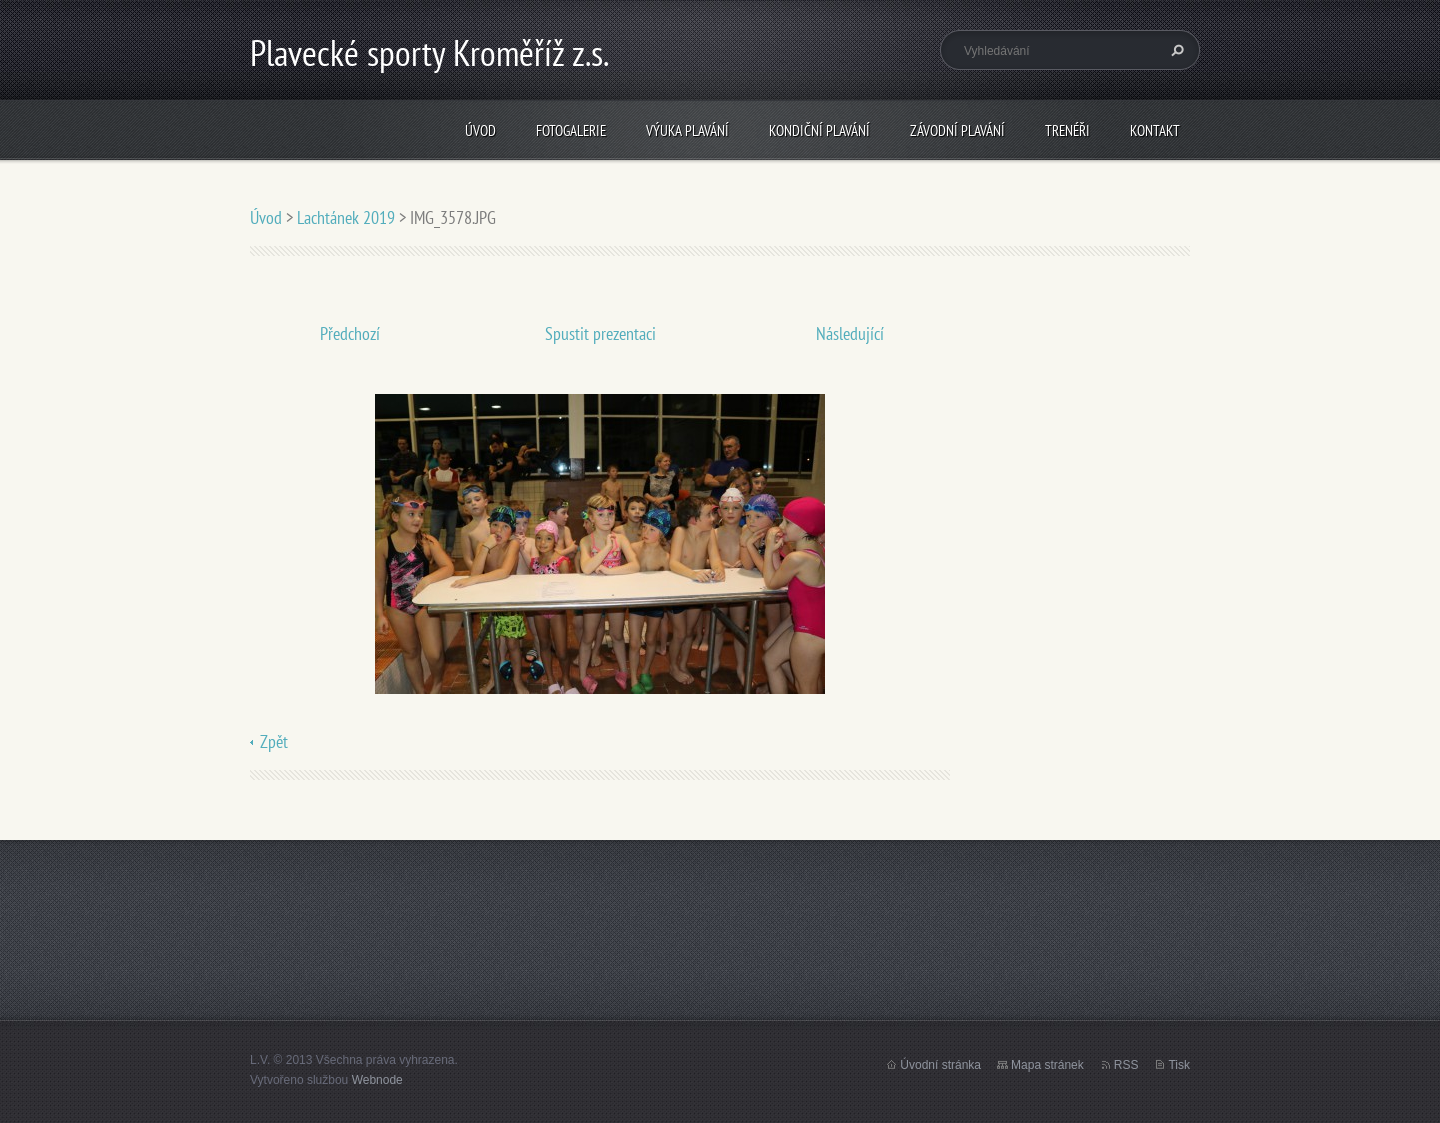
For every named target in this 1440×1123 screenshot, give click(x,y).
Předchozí (350, 333)
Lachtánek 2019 (346, 217)
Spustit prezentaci (600, 333)
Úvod (480, 130)
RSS (1126, 1065)
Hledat (1175, 50)
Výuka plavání (687, 130)
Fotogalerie (571, 130)
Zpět (274, 741)
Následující (850, 333)
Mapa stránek (1047, 1065)
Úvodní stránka (940, 1065)
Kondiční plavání (819, 130)
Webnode (377, 1080)
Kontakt (1155, 130)
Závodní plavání (957, 130)
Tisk (1179, 1065)
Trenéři (1067, 130)
